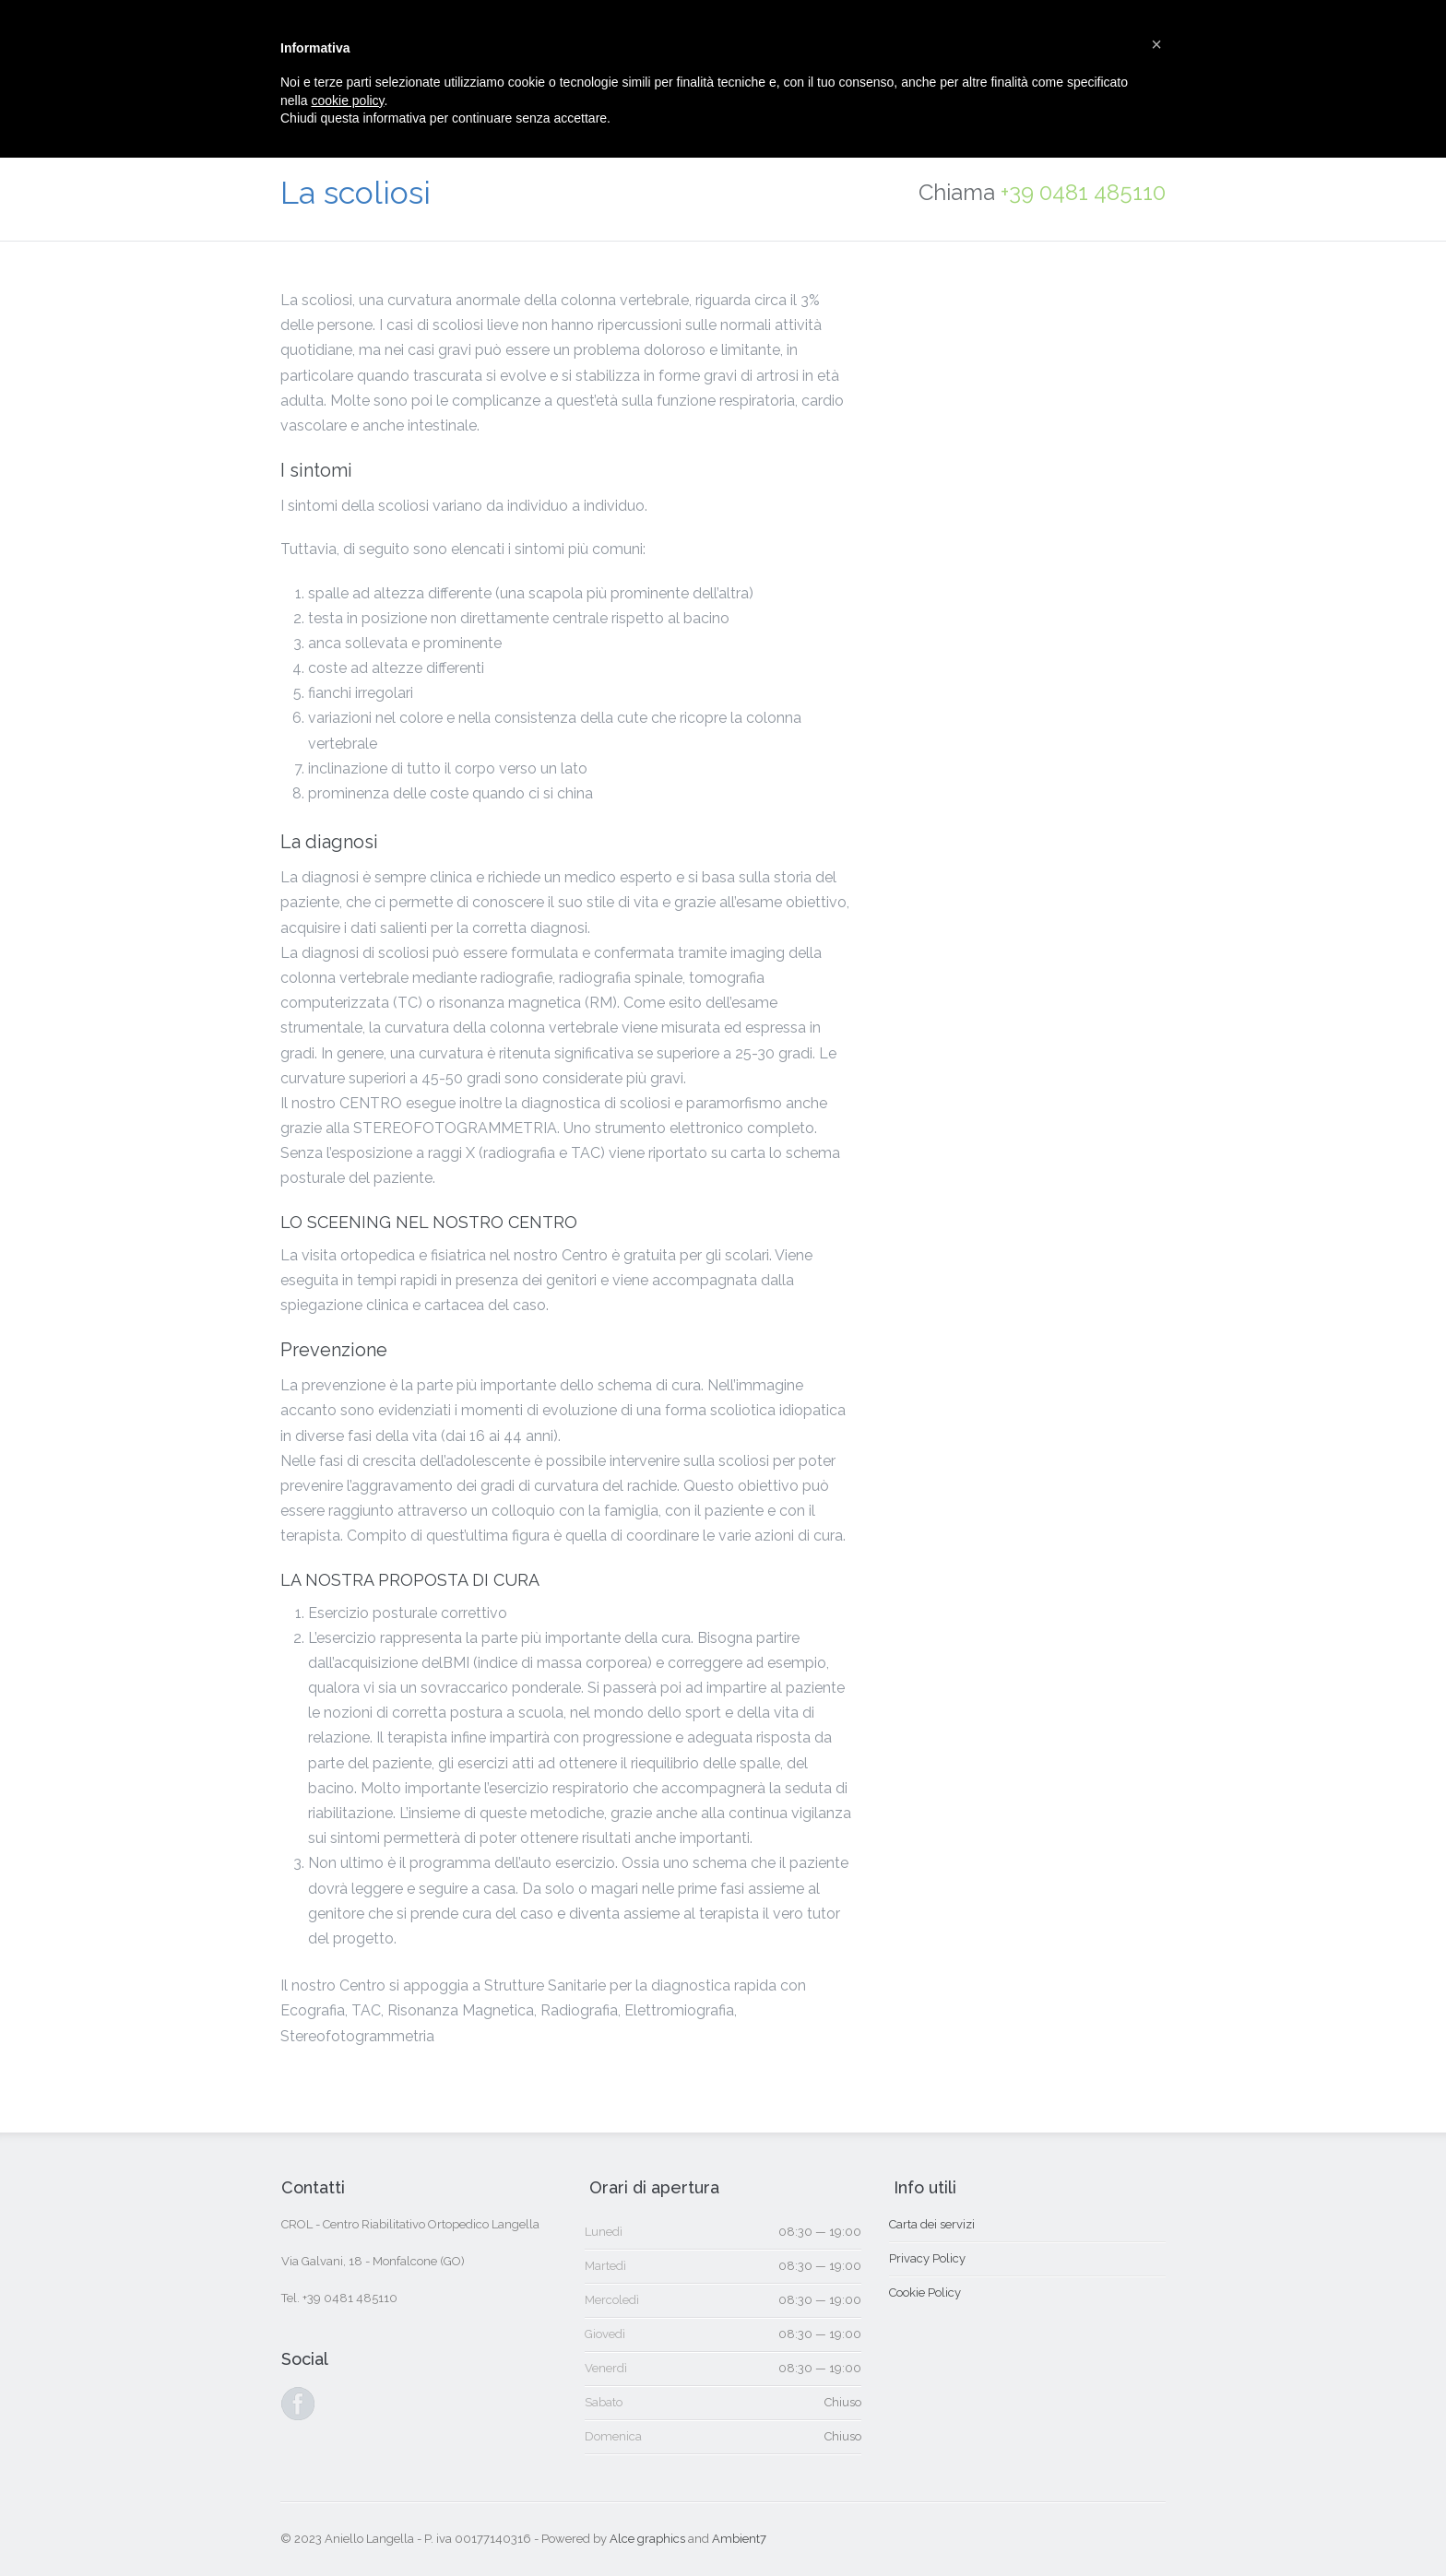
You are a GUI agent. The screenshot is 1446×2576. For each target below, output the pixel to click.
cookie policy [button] (347, 100)
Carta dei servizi (932, 2224)
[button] (1156, 44)
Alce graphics (647, 2539)
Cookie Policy (925, 2292)
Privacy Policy (927, 2258)
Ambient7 (739, 2539)
